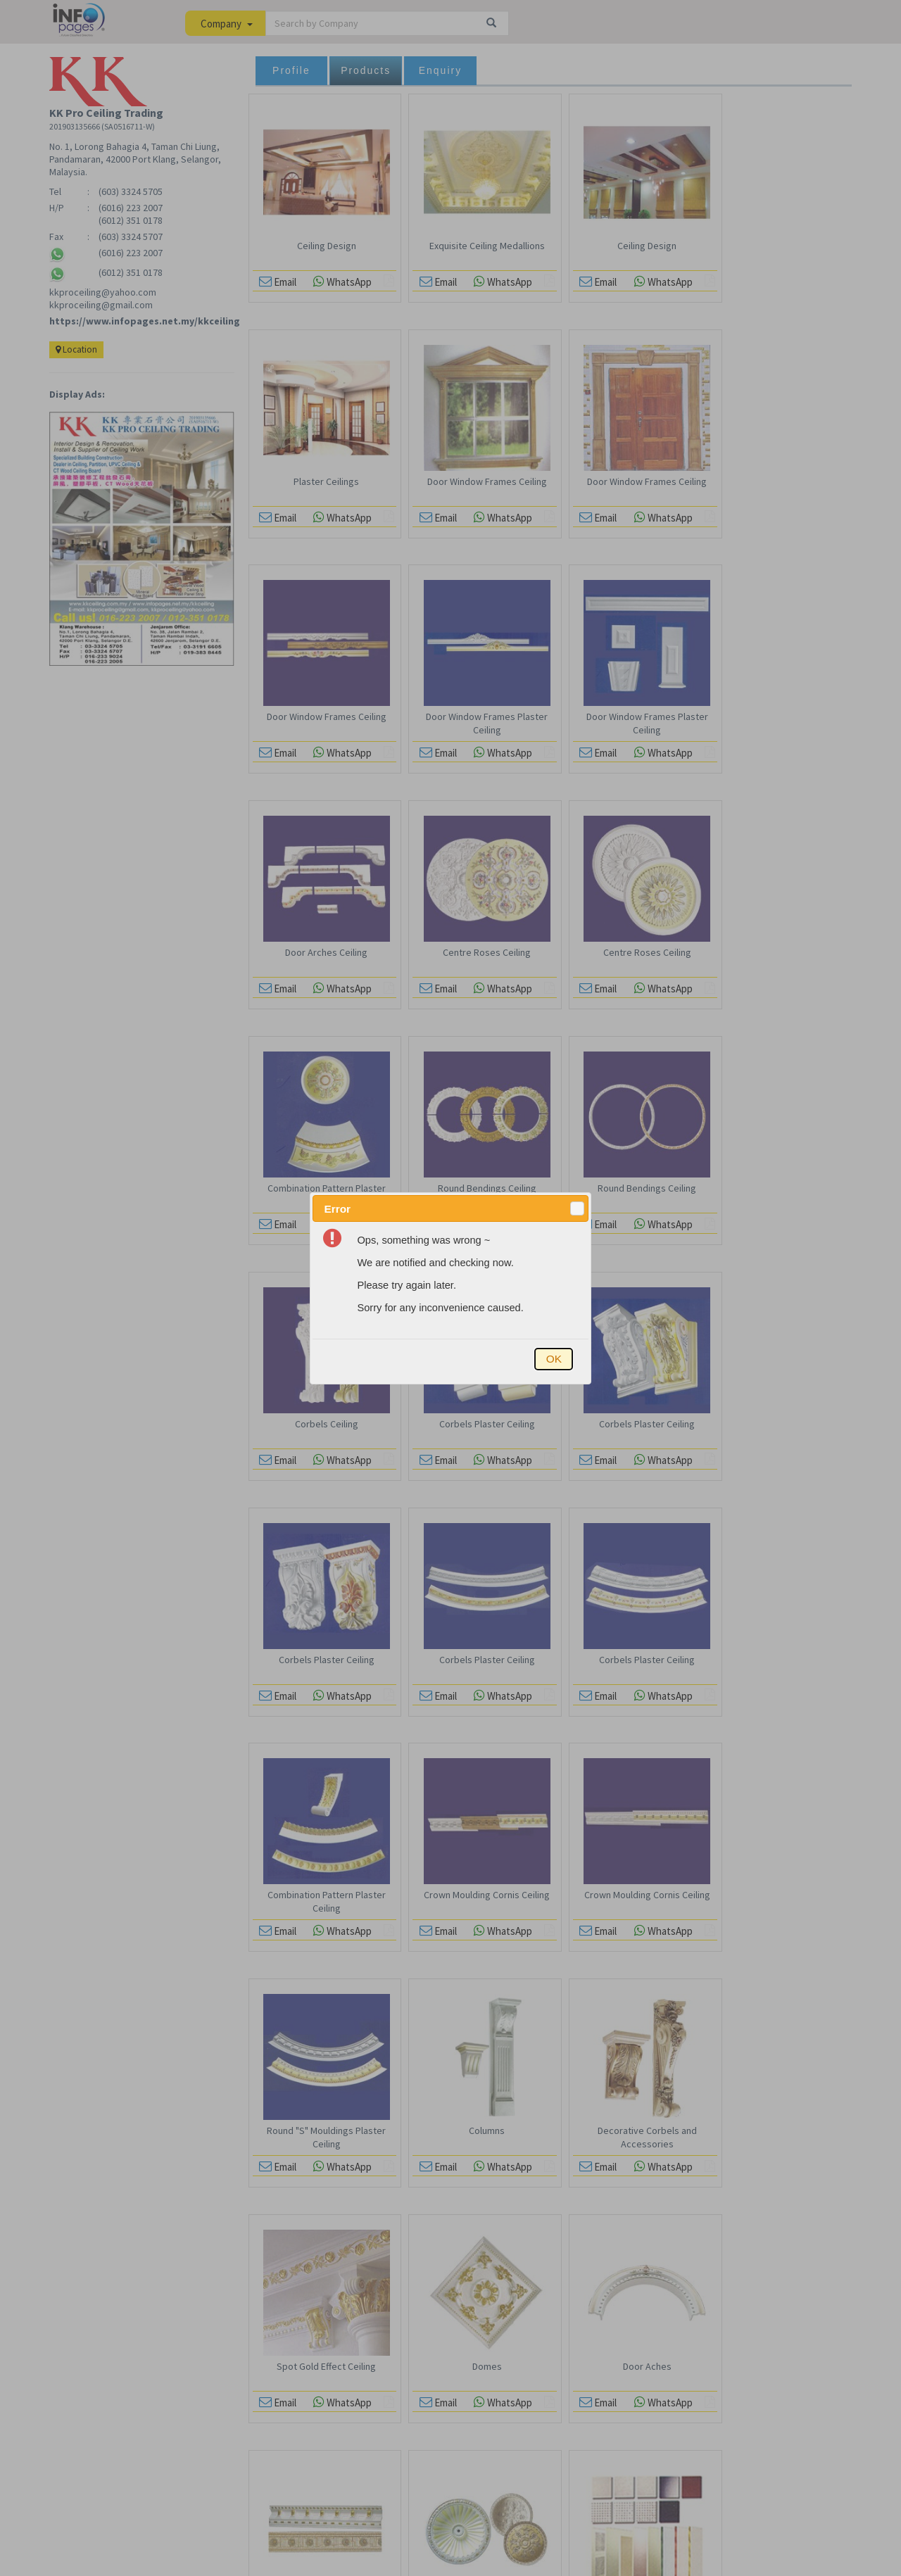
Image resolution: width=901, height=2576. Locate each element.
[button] (577, 1208)
